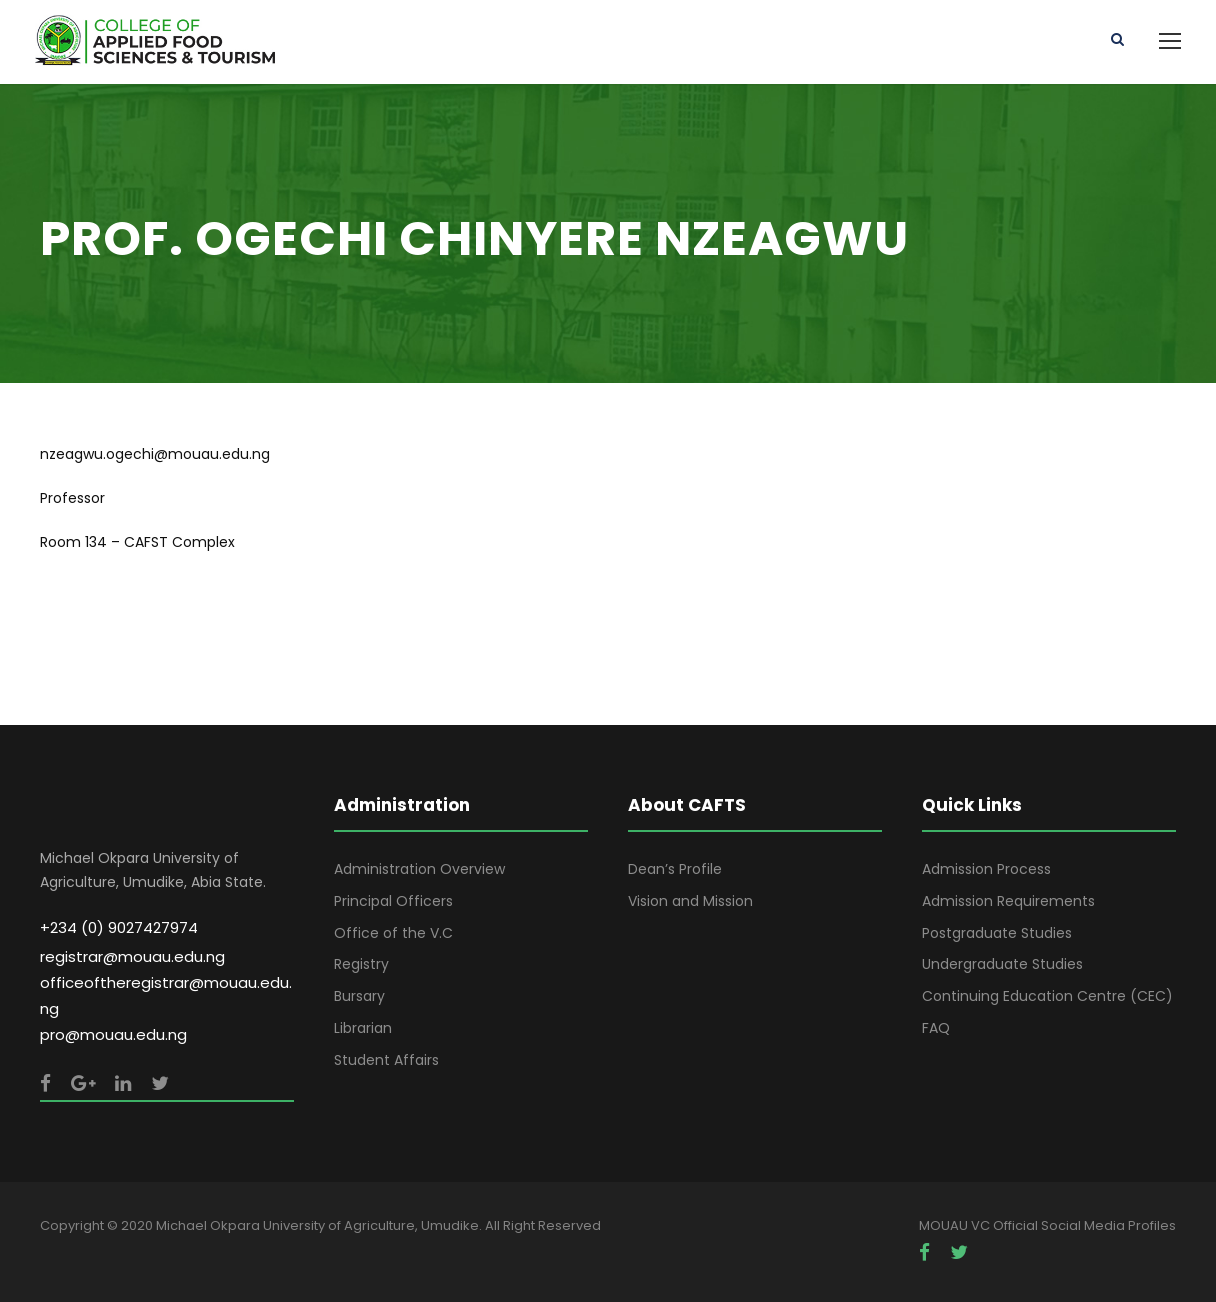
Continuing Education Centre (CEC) (1047, 996)
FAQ (936, 1028)
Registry (361, 964)
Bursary (359, 996)
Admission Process (986, 869)
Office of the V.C (393, 933)
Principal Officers (393, 901)
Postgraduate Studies (997, 933)
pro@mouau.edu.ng (113, 1034)
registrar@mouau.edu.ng (132, 956)
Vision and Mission (690, 901)
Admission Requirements (1008, 901)
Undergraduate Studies (1002, 964)
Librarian (363, 1028)
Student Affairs (386, 1060)
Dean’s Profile (675, 869)
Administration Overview (419, 869)
